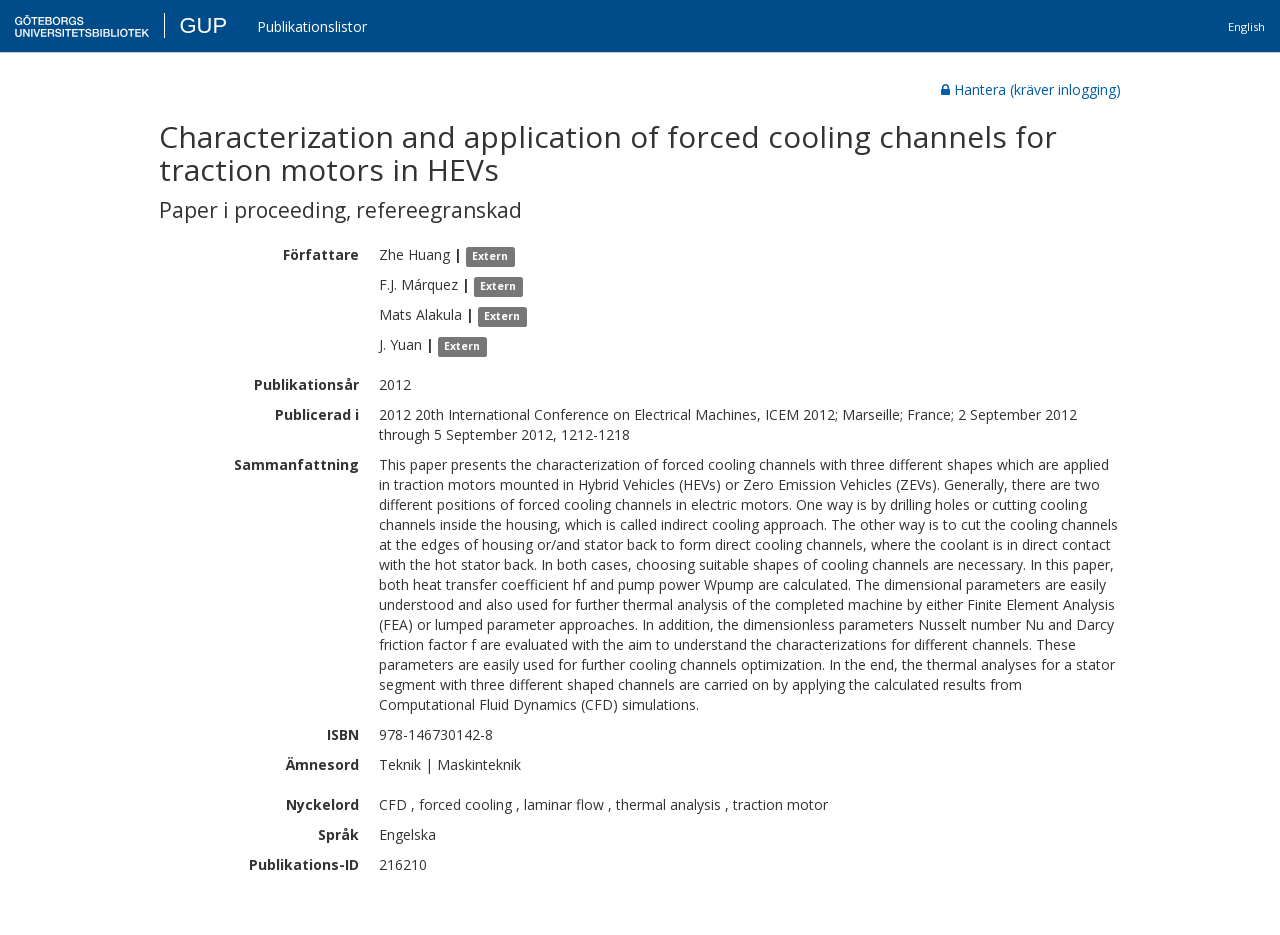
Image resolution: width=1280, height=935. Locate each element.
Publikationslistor (312, 26)
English (1246, 26)
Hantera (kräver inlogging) (1031, 89)
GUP (203, 25)
